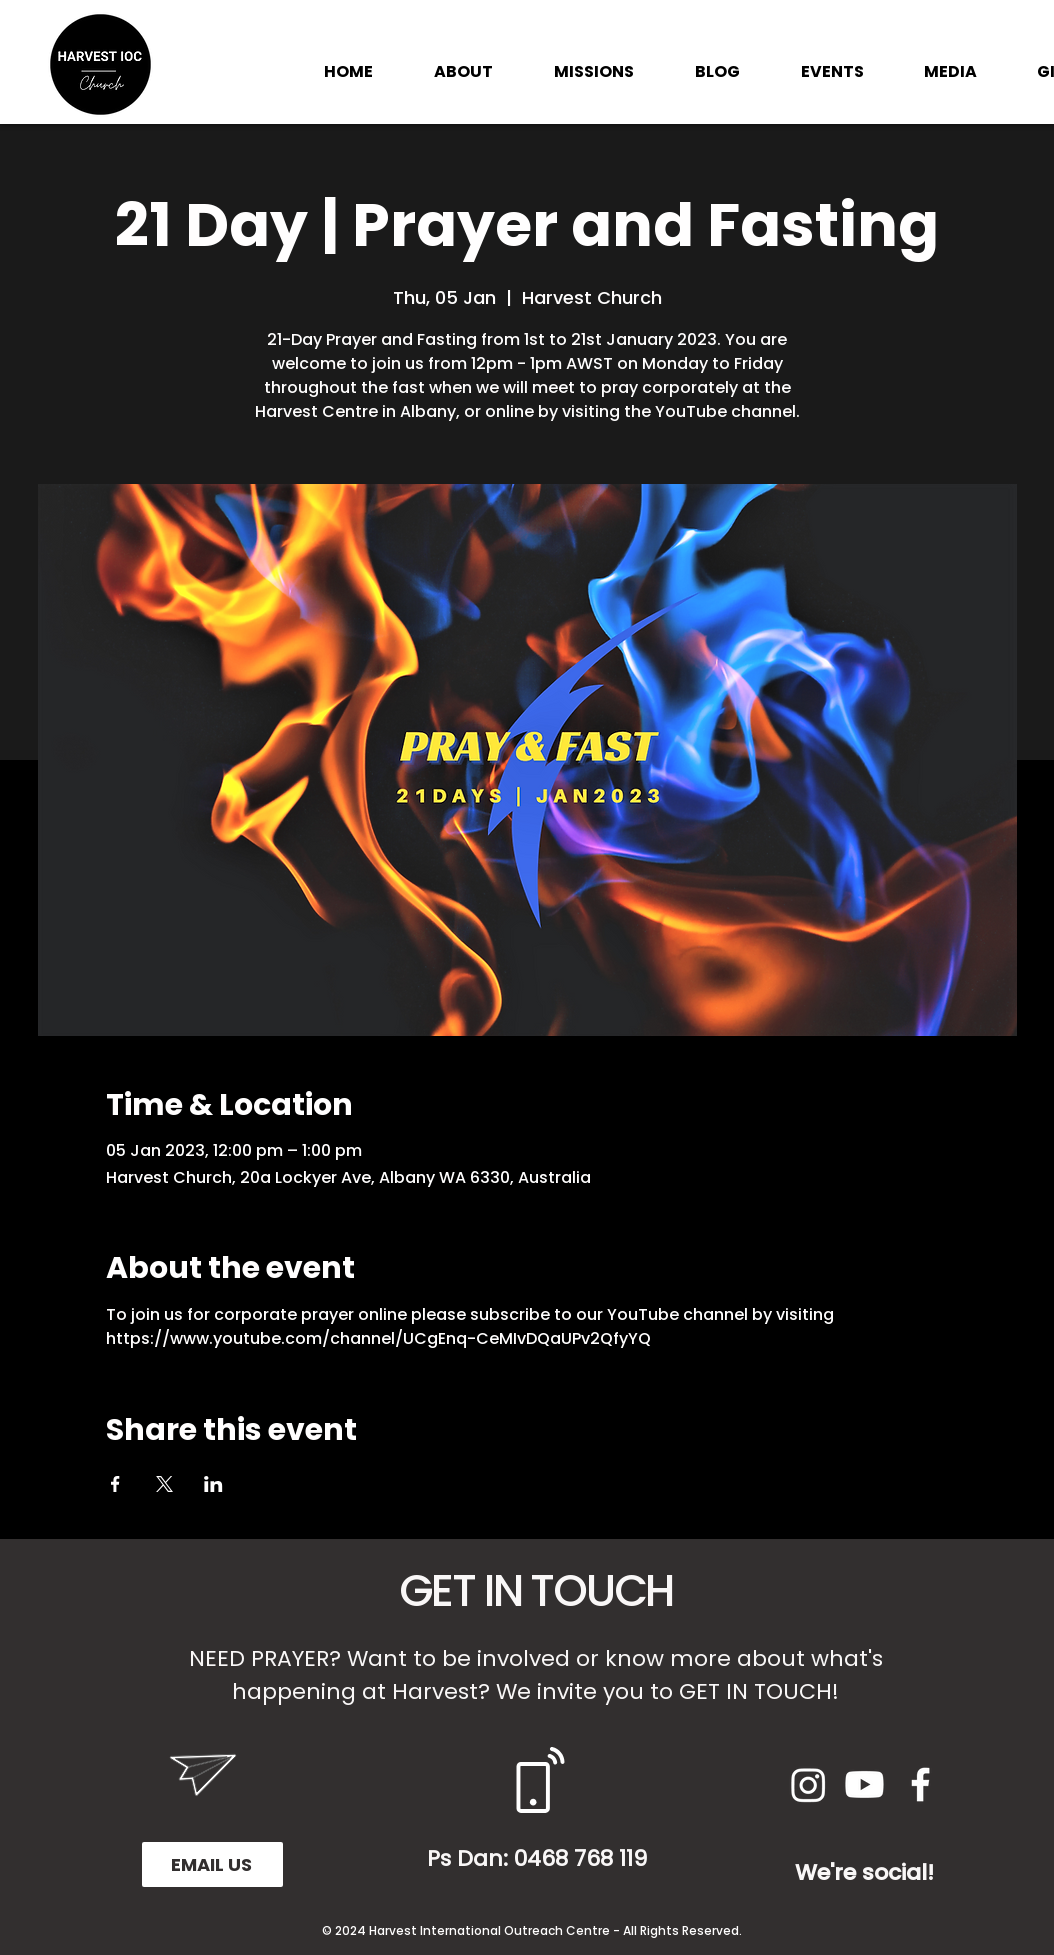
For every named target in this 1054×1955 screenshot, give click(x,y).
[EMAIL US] (212, 1864)
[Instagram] (808, 1784)
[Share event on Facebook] (115, 1484)
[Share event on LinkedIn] (213, 1484)
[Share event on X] (164, 1484)
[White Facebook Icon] (920, 1784)
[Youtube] (864, 1784)
